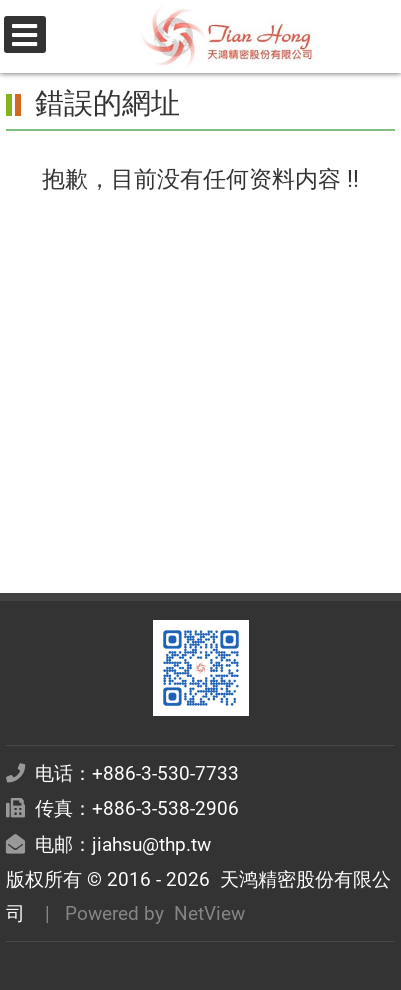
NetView (209, 913)
